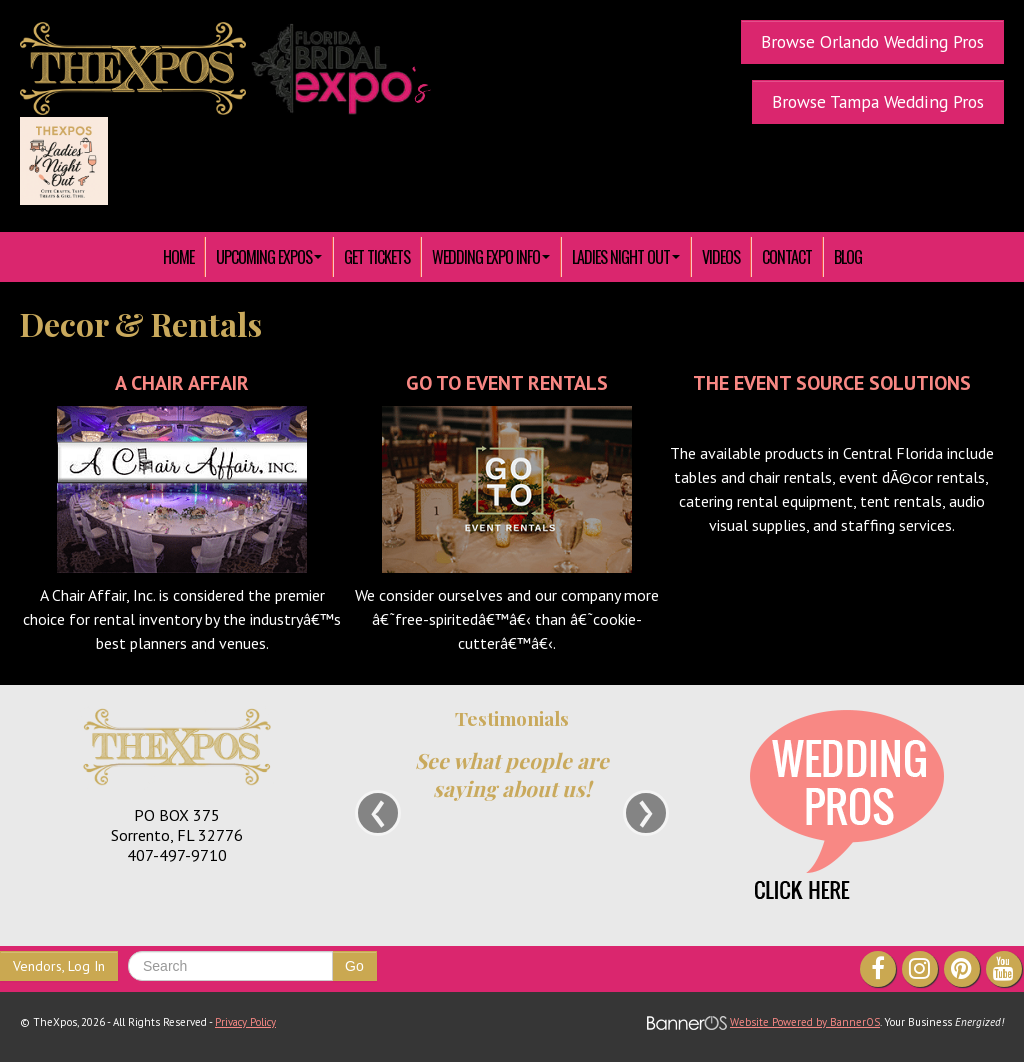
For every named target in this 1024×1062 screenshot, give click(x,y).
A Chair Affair (182, 383)
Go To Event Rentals (507, 383)
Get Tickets (377, 257)
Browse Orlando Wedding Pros (872, 41)
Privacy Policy (245, 1022)
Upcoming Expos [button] (269, 257)
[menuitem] (179, 257)
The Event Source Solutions (832, 383)
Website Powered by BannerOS (805, 1022)
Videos (721, 257)
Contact (787, 257)
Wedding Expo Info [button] (491, 257)
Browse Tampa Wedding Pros (878, 101)
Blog (848, 257)
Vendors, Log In (59, 966)
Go (354, 966)
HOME (178, 257)
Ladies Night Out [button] (626, 257)
